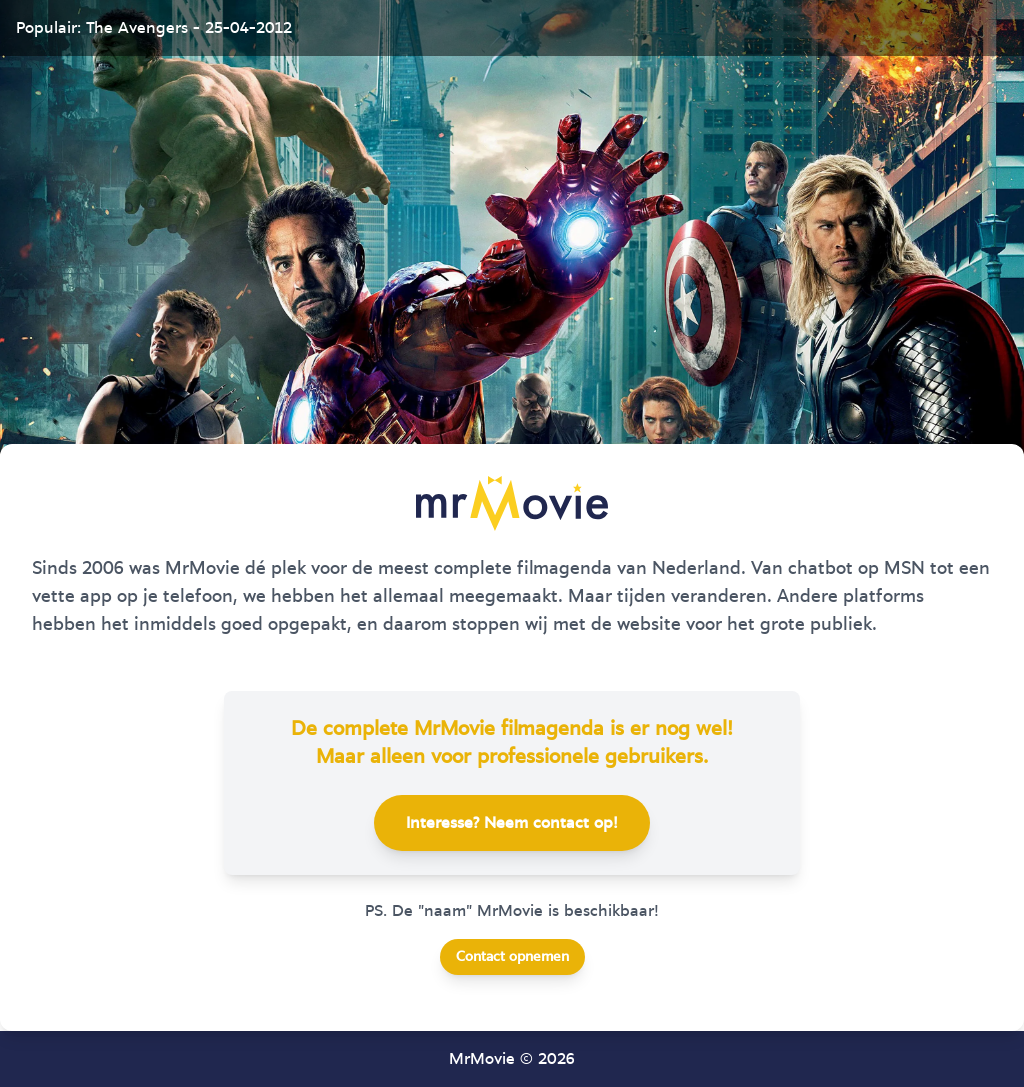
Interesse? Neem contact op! (512, 823)
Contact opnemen (512, 957)
